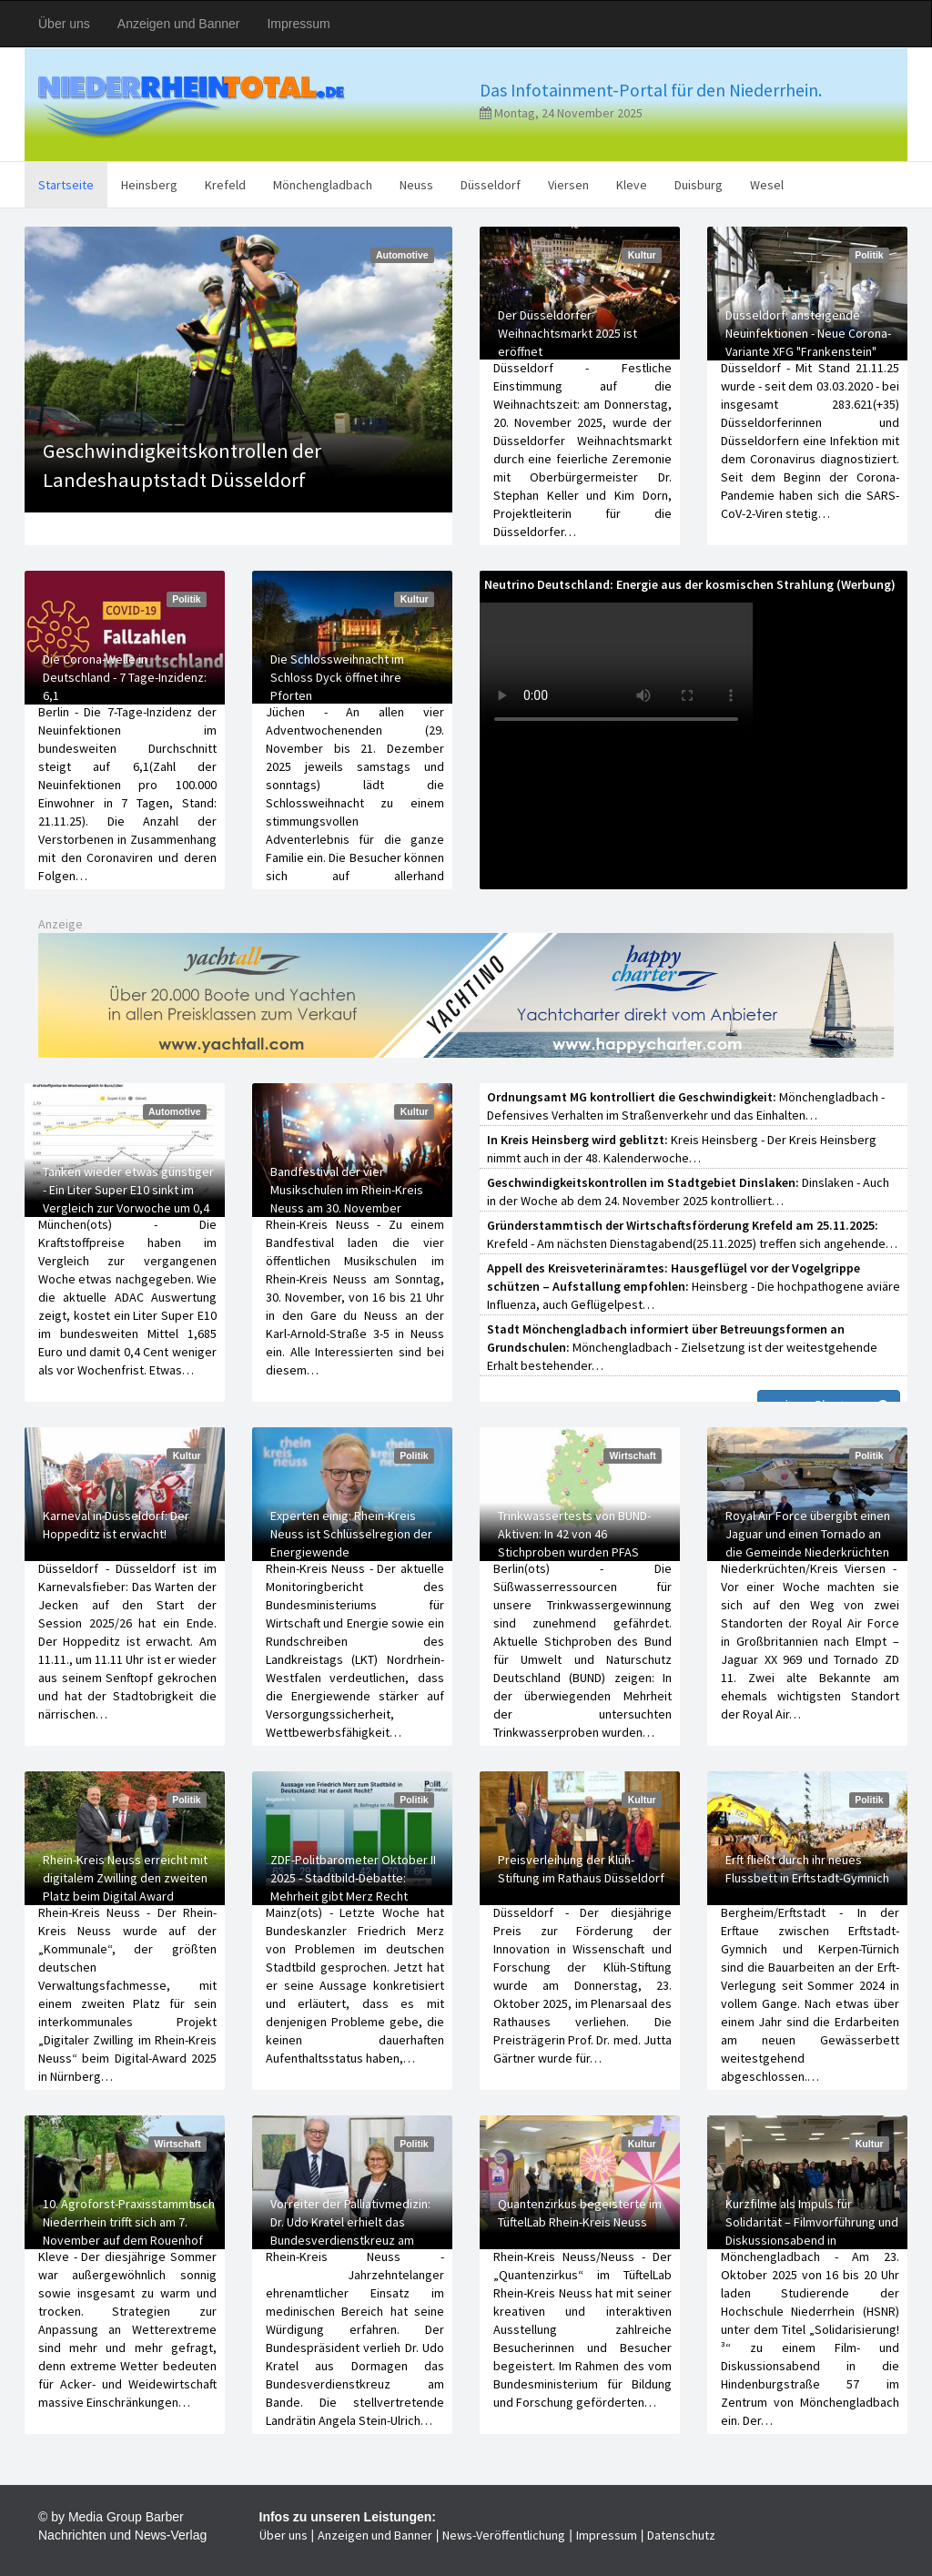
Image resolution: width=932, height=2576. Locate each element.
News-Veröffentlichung (503, 2535)
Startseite (66, 185)
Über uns (64, 23)
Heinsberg (149, 185)
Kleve (631, 185)
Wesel (767, 185)
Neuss (416, 185)
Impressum (298, 23)
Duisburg (698, 185)
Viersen (568, 185)
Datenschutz (681, 2535)
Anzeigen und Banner (178, 23)
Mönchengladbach (322, 185)
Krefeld (225, 185)
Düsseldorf (491, 185)
